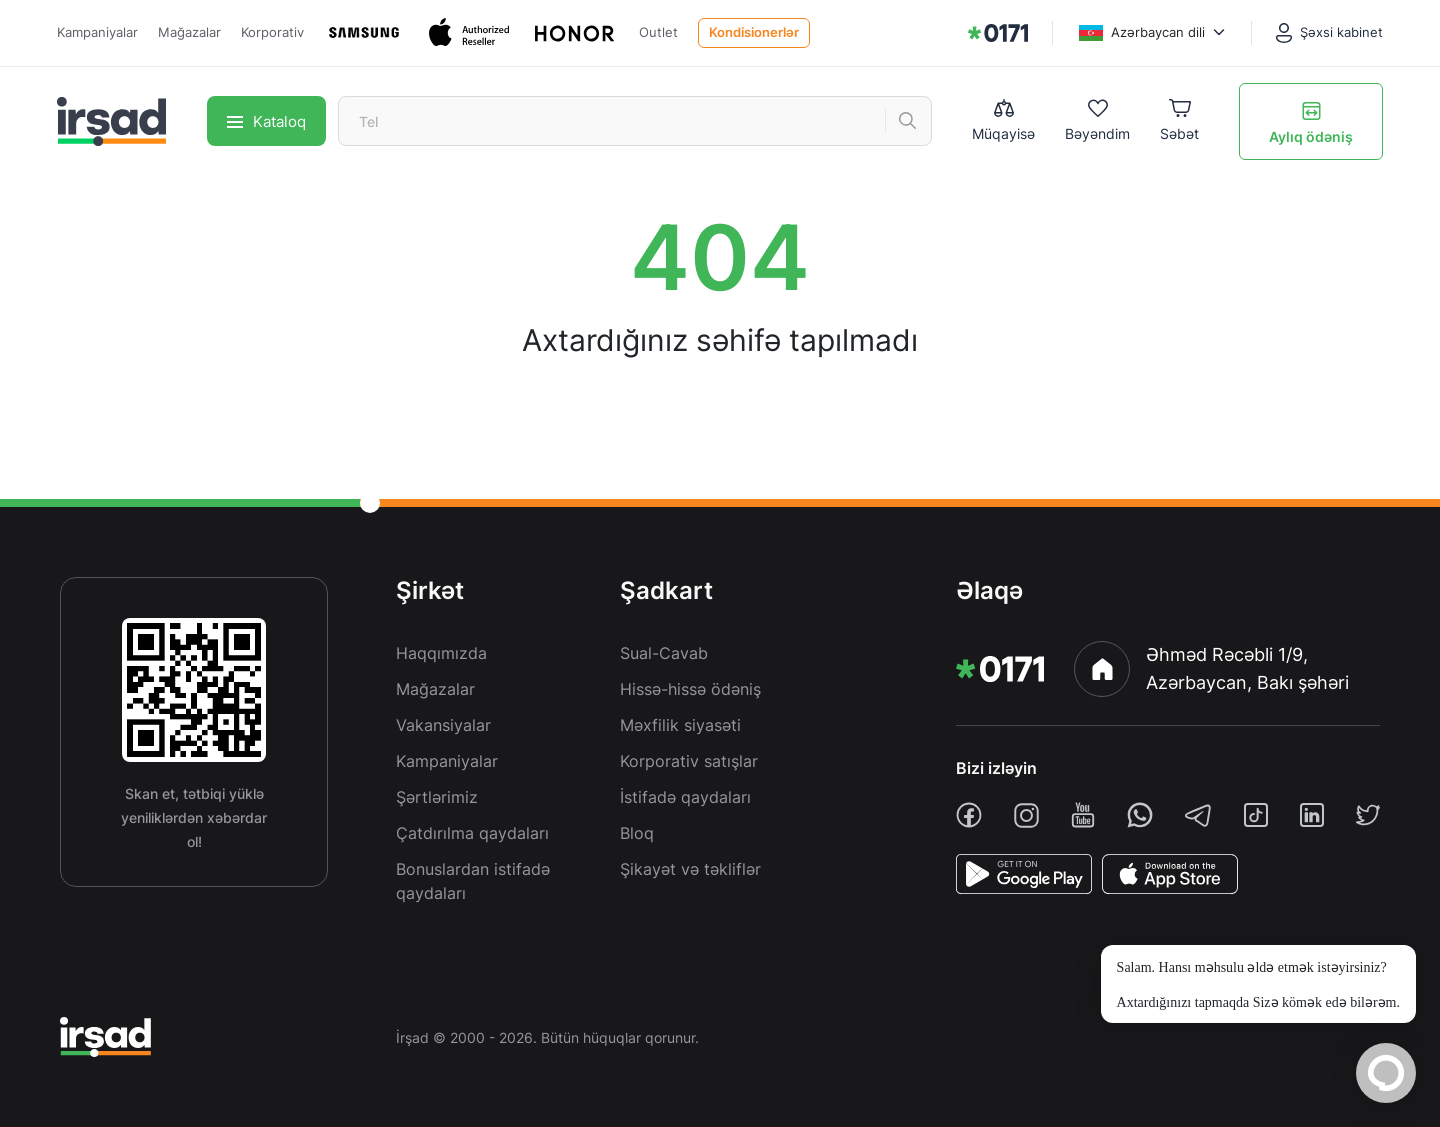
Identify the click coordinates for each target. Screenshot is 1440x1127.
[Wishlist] (1097, 121)
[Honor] (576, 33)
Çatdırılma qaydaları (472, 833)
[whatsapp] (1140, 815)
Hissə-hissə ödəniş (690, 689)
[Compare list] (1003, 121)
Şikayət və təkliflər (690, 869)
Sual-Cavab (664, 653)
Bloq (637, 833)
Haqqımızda (441, 653)
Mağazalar (189, 32)
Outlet (658, 32)
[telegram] (1198, 815)
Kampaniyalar (97, 32)
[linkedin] (1312, 815)
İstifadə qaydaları (685, 797)
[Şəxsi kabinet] (1329, 33)
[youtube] (1083, 815)
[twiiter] (1368, 815)
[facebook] (969, 815)
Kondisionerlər (754, 32)
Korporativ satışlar (689, 761)
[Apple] (471, 32)
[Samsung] (366, 32)
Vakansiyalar (443, 725)
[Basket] (1179, 121)
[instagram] (1026, 815)
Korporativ (272, 32)
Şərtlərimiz (437, 797)
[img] (998, 33)
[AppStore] (1170, 874)
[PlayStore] (1024, 874)
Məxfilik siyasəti (680, 725)
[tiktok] (1256, 815)
